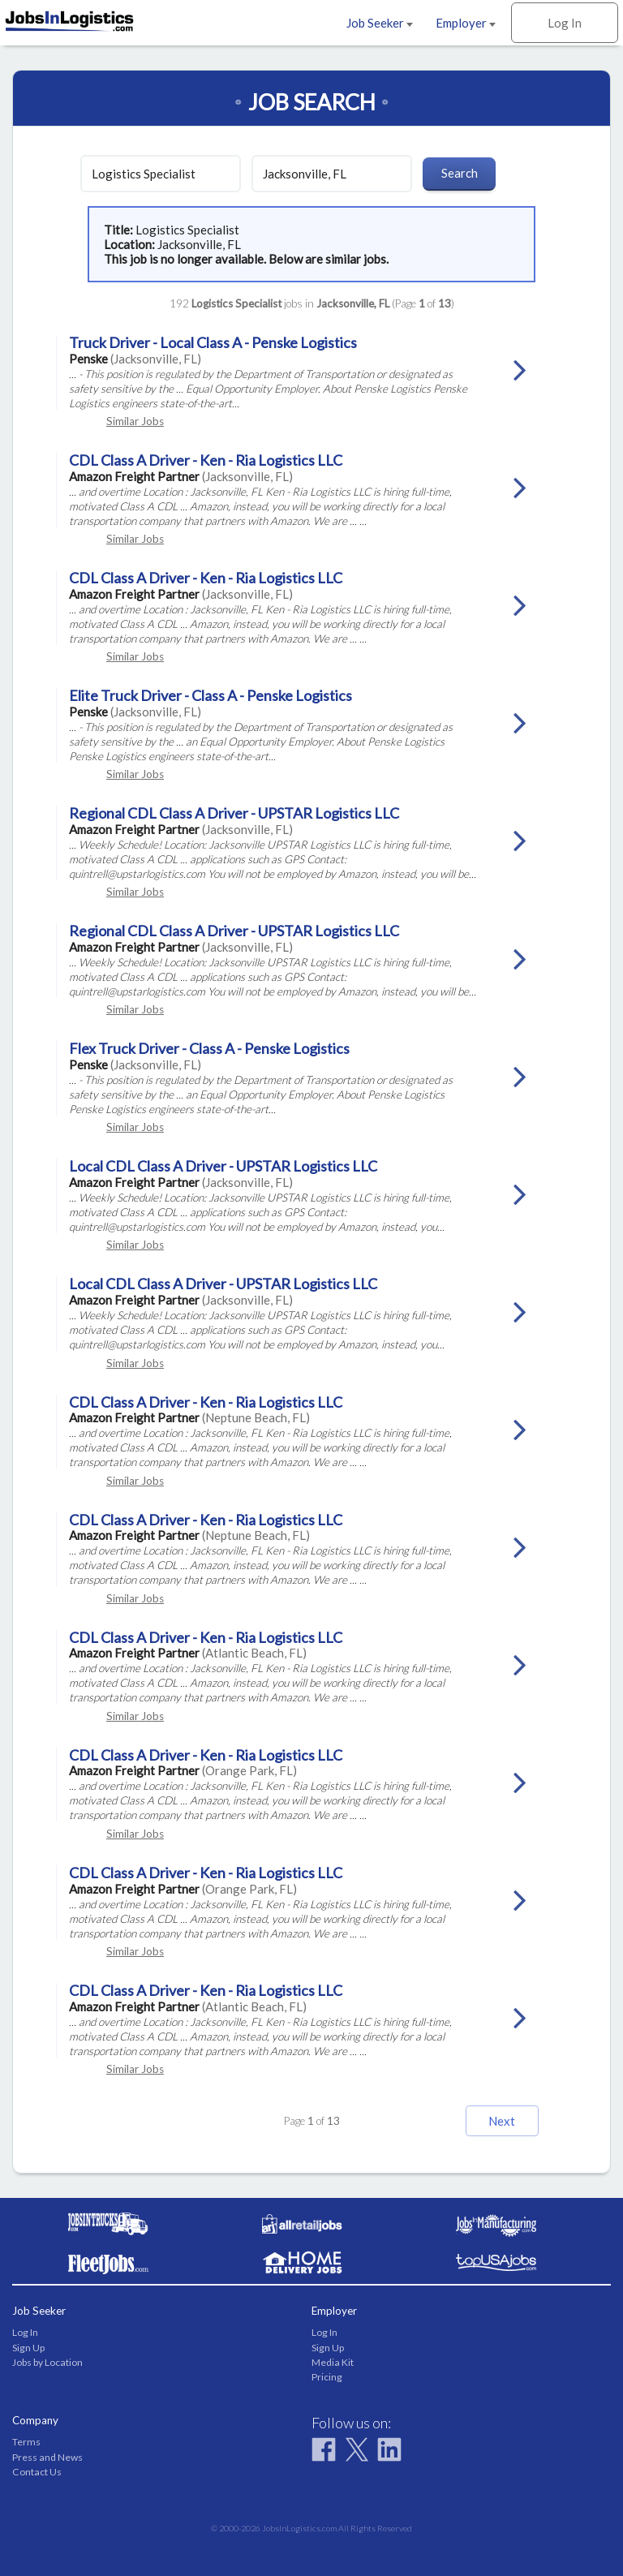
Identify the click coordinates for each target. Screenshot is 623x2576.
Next (501, 2121)
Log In (565, 22)
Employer (466, 22)
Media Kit (333, 2362)
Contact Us (37, 2472)
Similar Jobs (135, 421)
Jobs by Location (47, 2362)
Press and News (47, 2457)
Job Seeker (379, 22)
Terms (26, 2442)
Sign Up (28, 2348)
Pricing (327, 2377)
